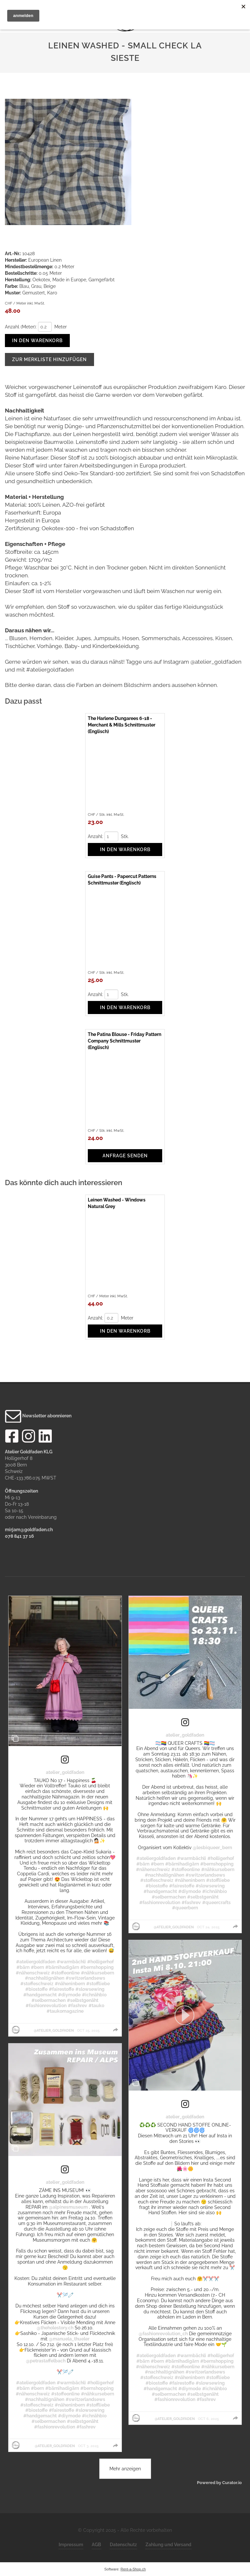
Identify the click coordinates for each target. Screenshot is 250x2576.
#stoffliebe (98, 1983)
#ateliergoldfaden (35, 1961)
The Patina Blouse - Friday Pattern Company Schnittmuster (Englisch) (124, 1041)
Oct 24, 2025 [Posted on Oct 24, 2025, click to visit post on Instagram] (208, 1927)
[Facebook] (11, 1437)
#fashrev (77, 2005)
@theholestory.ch (55, 2327)
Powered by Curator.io (219, 2482)
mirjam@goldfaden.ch (29, 1529)
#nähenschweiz (33, 1972)
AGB (96, 2544)
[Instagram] (28, 1437)
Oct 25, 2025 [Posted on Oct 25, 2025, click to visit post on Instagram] (88, 2030)
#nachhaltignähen (44, 1978)
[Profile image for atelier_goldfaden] (16, 2030)
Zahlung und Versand (168, 2544)
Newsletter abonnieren (38, 1415)
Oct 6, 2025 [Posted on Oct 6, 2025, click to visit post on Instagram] (208, 2418)
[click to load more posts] (125, 2469)
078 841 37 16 (19, 1536)
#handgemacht (40, 1994)
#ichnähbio (94, 1994)
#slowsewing (90, 1989)
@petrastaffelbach (46, 2360)
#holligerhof (100, 1961)
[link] (65, 1760)
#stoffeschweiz (36, 1983)
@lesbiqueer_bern (212, 1847)
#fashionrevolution (46, 2005)
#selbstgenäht (82, 2000)
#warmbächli (71, 1961)
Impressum (71, 2544)
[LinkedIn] (45, 1437)
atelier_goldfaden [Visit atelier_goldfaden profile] (65, 1772)
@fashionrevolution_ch (163, 2333)
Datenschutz (123, 2544)
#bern (37, 1967)
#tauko (96, 2005)
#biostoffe (36, 1989)
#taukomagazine (65, 2011)
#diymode (69, 1994)
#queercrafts (216, 1902)
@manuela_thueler (69, 2338)
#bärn (22, 1967)
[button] (185, 2015)
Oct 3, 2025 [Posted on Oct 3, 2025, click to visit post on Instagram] (88, 2446)
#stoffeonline (65, 1972)
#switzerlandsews (85, 1978)
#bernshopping (97, 1967)
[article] (65, 1816)
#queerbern (185, 1907)
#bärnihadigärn (62, 1967)
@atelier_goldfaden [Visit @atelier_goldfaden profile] (54, 2030)
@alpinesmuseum (68, 2207)
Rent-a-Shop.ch (133, 2569)
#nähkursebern (97, 1972)
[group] (115, 2030)
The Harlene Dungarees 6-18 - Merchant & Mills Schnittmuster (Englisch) (121, 725)
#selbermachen (48, 2000)
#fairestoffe (61, 1989)
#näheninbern (70, 1983)
